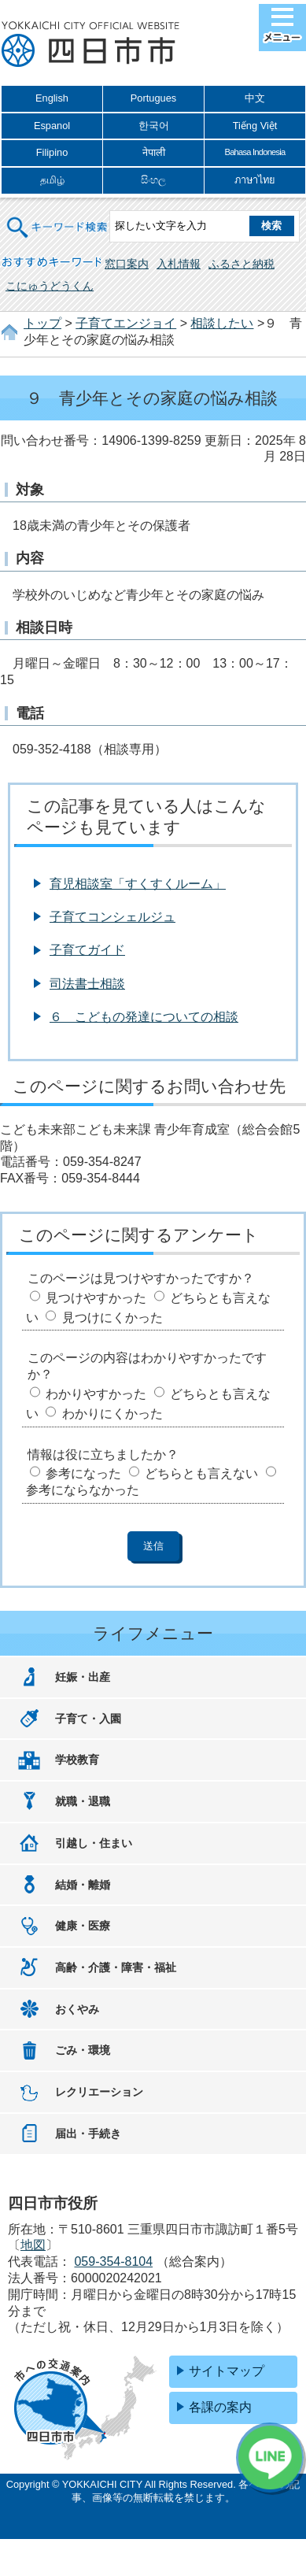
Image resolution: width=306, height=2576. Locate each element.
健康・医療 (82, 1925)
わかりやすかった (96, 1394)
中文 (255, 98)
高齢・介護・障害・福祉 (115, 1967)
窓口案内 (127, 263)
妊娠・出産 (82, 1677)
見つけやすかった (96, 1298)
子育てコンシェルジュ (112, 916)
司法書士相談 (87, 983)
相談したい (221, 323)
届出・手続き (88, 2133)
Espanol (52, 125)
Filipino (52, 152)
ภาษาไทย (254, 180)
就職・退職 (82, 1801)
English (51, 98)
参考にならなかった (82, 1490)
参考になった (83, 1473)
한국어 (153, 125)
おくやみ (77, 2009)
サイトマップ (226, 2371)
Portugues (153, 98)
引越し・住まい (93, 1843)
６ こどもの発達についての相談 (144, 1016)
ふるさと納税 (241, 263)
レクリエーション (99, 2092)
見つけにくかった (112, 1317)
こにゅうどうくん (50, 285)
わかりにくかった (112, 1413)
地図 (33, 2245)
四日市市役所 (90, 45)
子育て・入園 (88, 1718)
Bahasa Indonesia (254, 152)
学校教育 (77, 1759)
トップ (42, 323)
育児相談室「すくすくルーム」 (138, 883)
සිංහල (153, 180)
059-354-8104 (113, 2261)
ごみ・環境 (82, 2050)
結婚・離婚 (82, 1884)
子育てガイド (87, 950)
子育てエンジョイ (126, 323)
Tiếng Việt (255, 125)
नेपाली (153, 152)
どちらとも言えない (201, 1473)
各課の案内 (220, 2407)
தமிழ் (52, 180)
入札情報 (179, 263)
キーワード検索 (57, 217)
